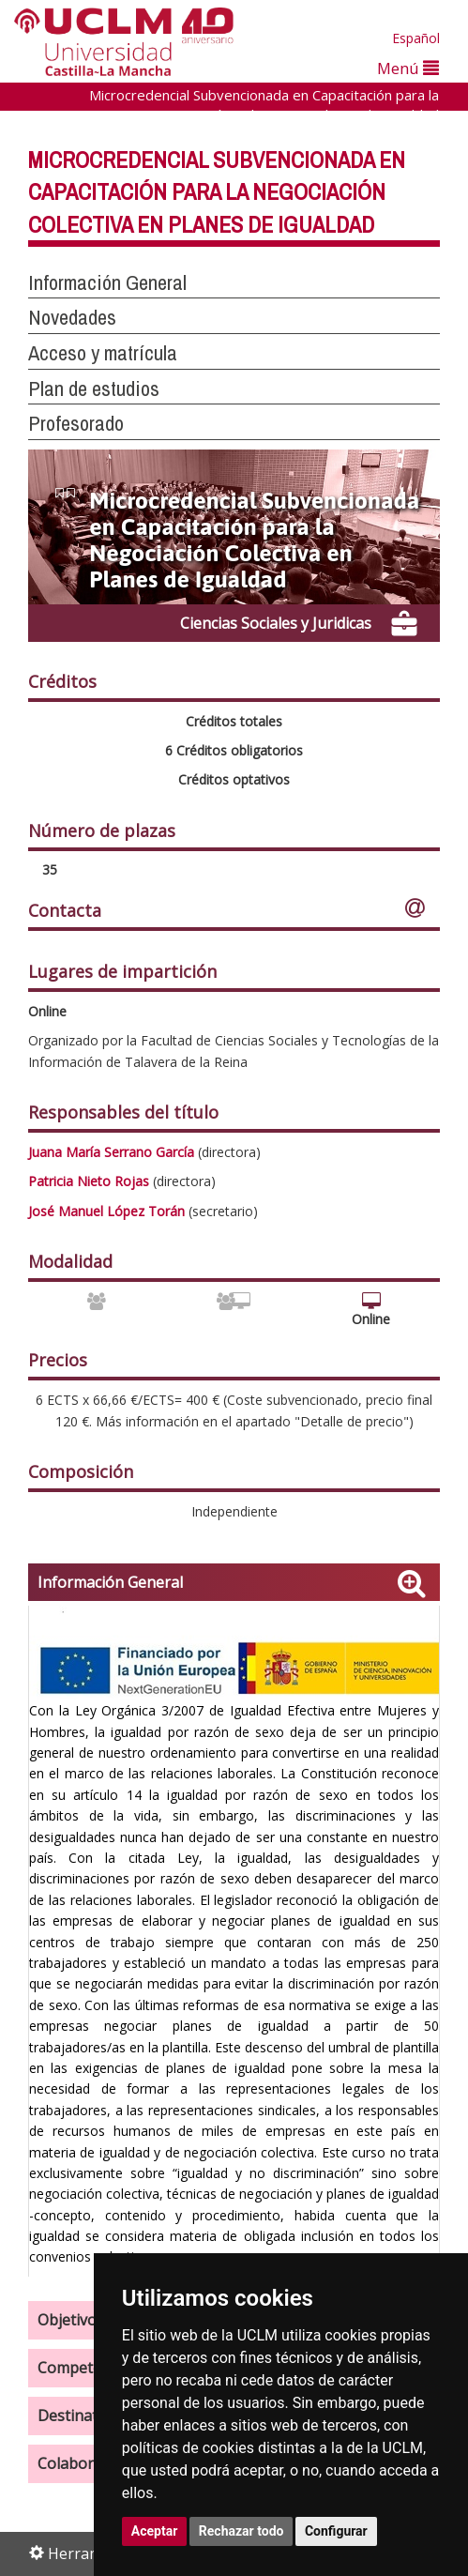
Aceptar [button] (154, 2530)
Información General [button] (107, 282)
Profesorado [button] (76, 423)
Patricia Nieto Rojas (88, 1181)
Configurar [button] (336, 2530)
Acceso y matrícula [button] (102, 353)
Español (416, 38)
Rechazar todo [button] (241, 2530)
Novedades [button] (72, 317)
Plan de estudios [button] (93, 388)
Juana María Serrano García (111, 1152)
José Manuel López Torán (106, 1211)
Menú (408, 68)
